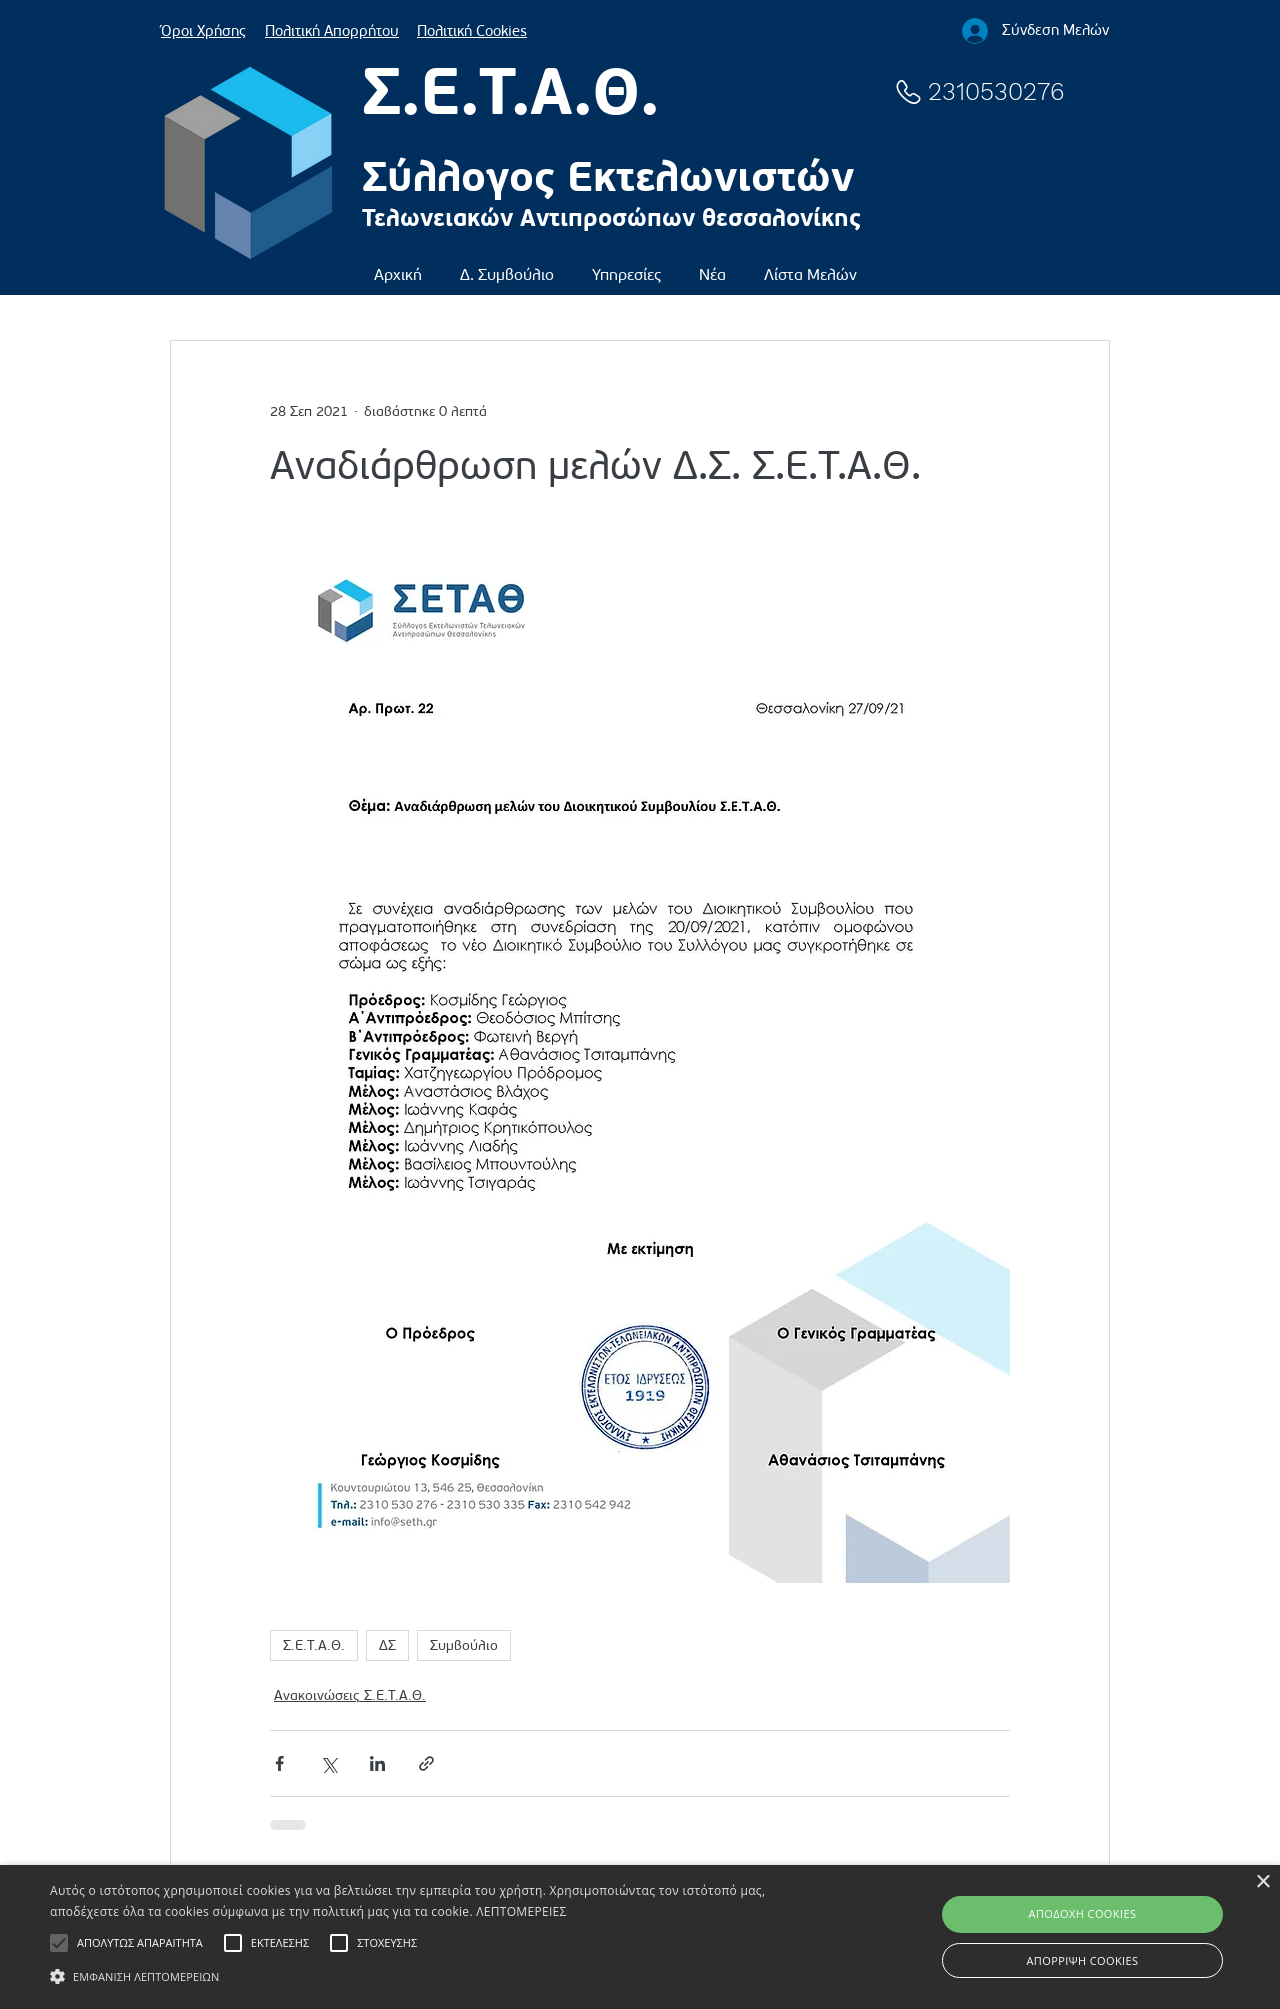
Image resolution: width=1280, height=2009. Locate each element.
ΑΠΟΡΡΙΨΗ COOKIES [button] (1083, 1960)
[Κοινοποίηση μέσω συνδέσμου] (426, 1763)
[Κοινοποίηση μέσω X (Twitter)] (328, 1763)
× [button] (1262, 1882)
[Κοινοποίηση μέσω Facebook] (279, 1763)
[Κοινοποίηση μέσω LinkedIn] (377, 1763)
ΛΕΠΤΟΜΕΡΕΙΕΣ (521, 1911)
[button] (507, 265)
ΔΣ (387, 1645)
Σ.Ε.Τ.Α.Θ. (314, 1645)
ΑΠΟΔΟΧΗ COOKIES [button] (1083, 1913)
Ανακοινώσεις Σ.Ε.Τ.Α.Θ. (350, 1695)
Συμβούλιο (464, 1645)
